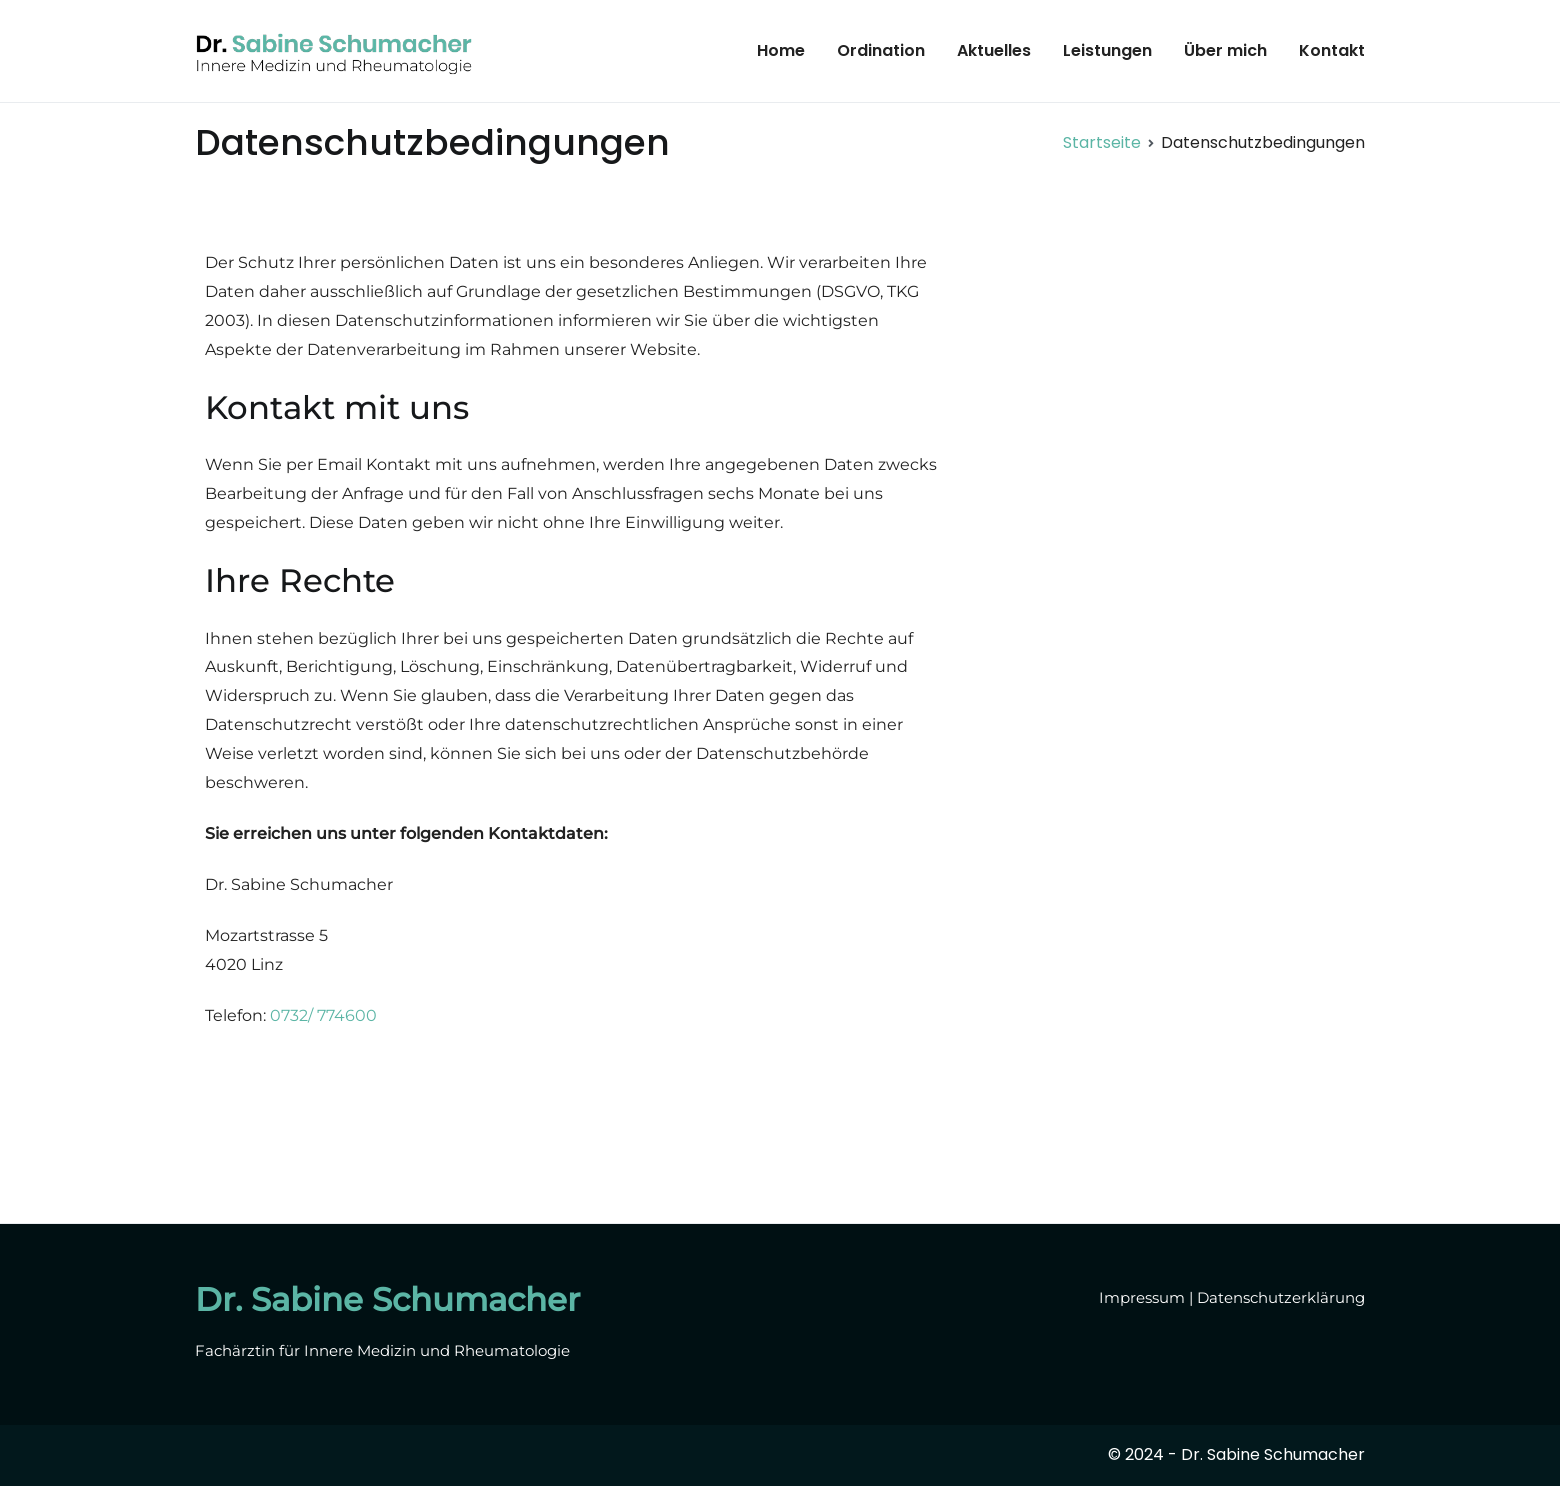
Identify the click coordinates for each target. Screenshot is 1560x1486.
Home (781, 50)
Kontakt (1332, 50)
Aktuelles (994, 50)
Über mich (1225, 50)
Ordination (881, 50)
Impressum (1142, 1297)
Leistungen (1107, 50)
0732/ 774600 (323, 1015)
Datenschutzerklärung (1281, 1297)
